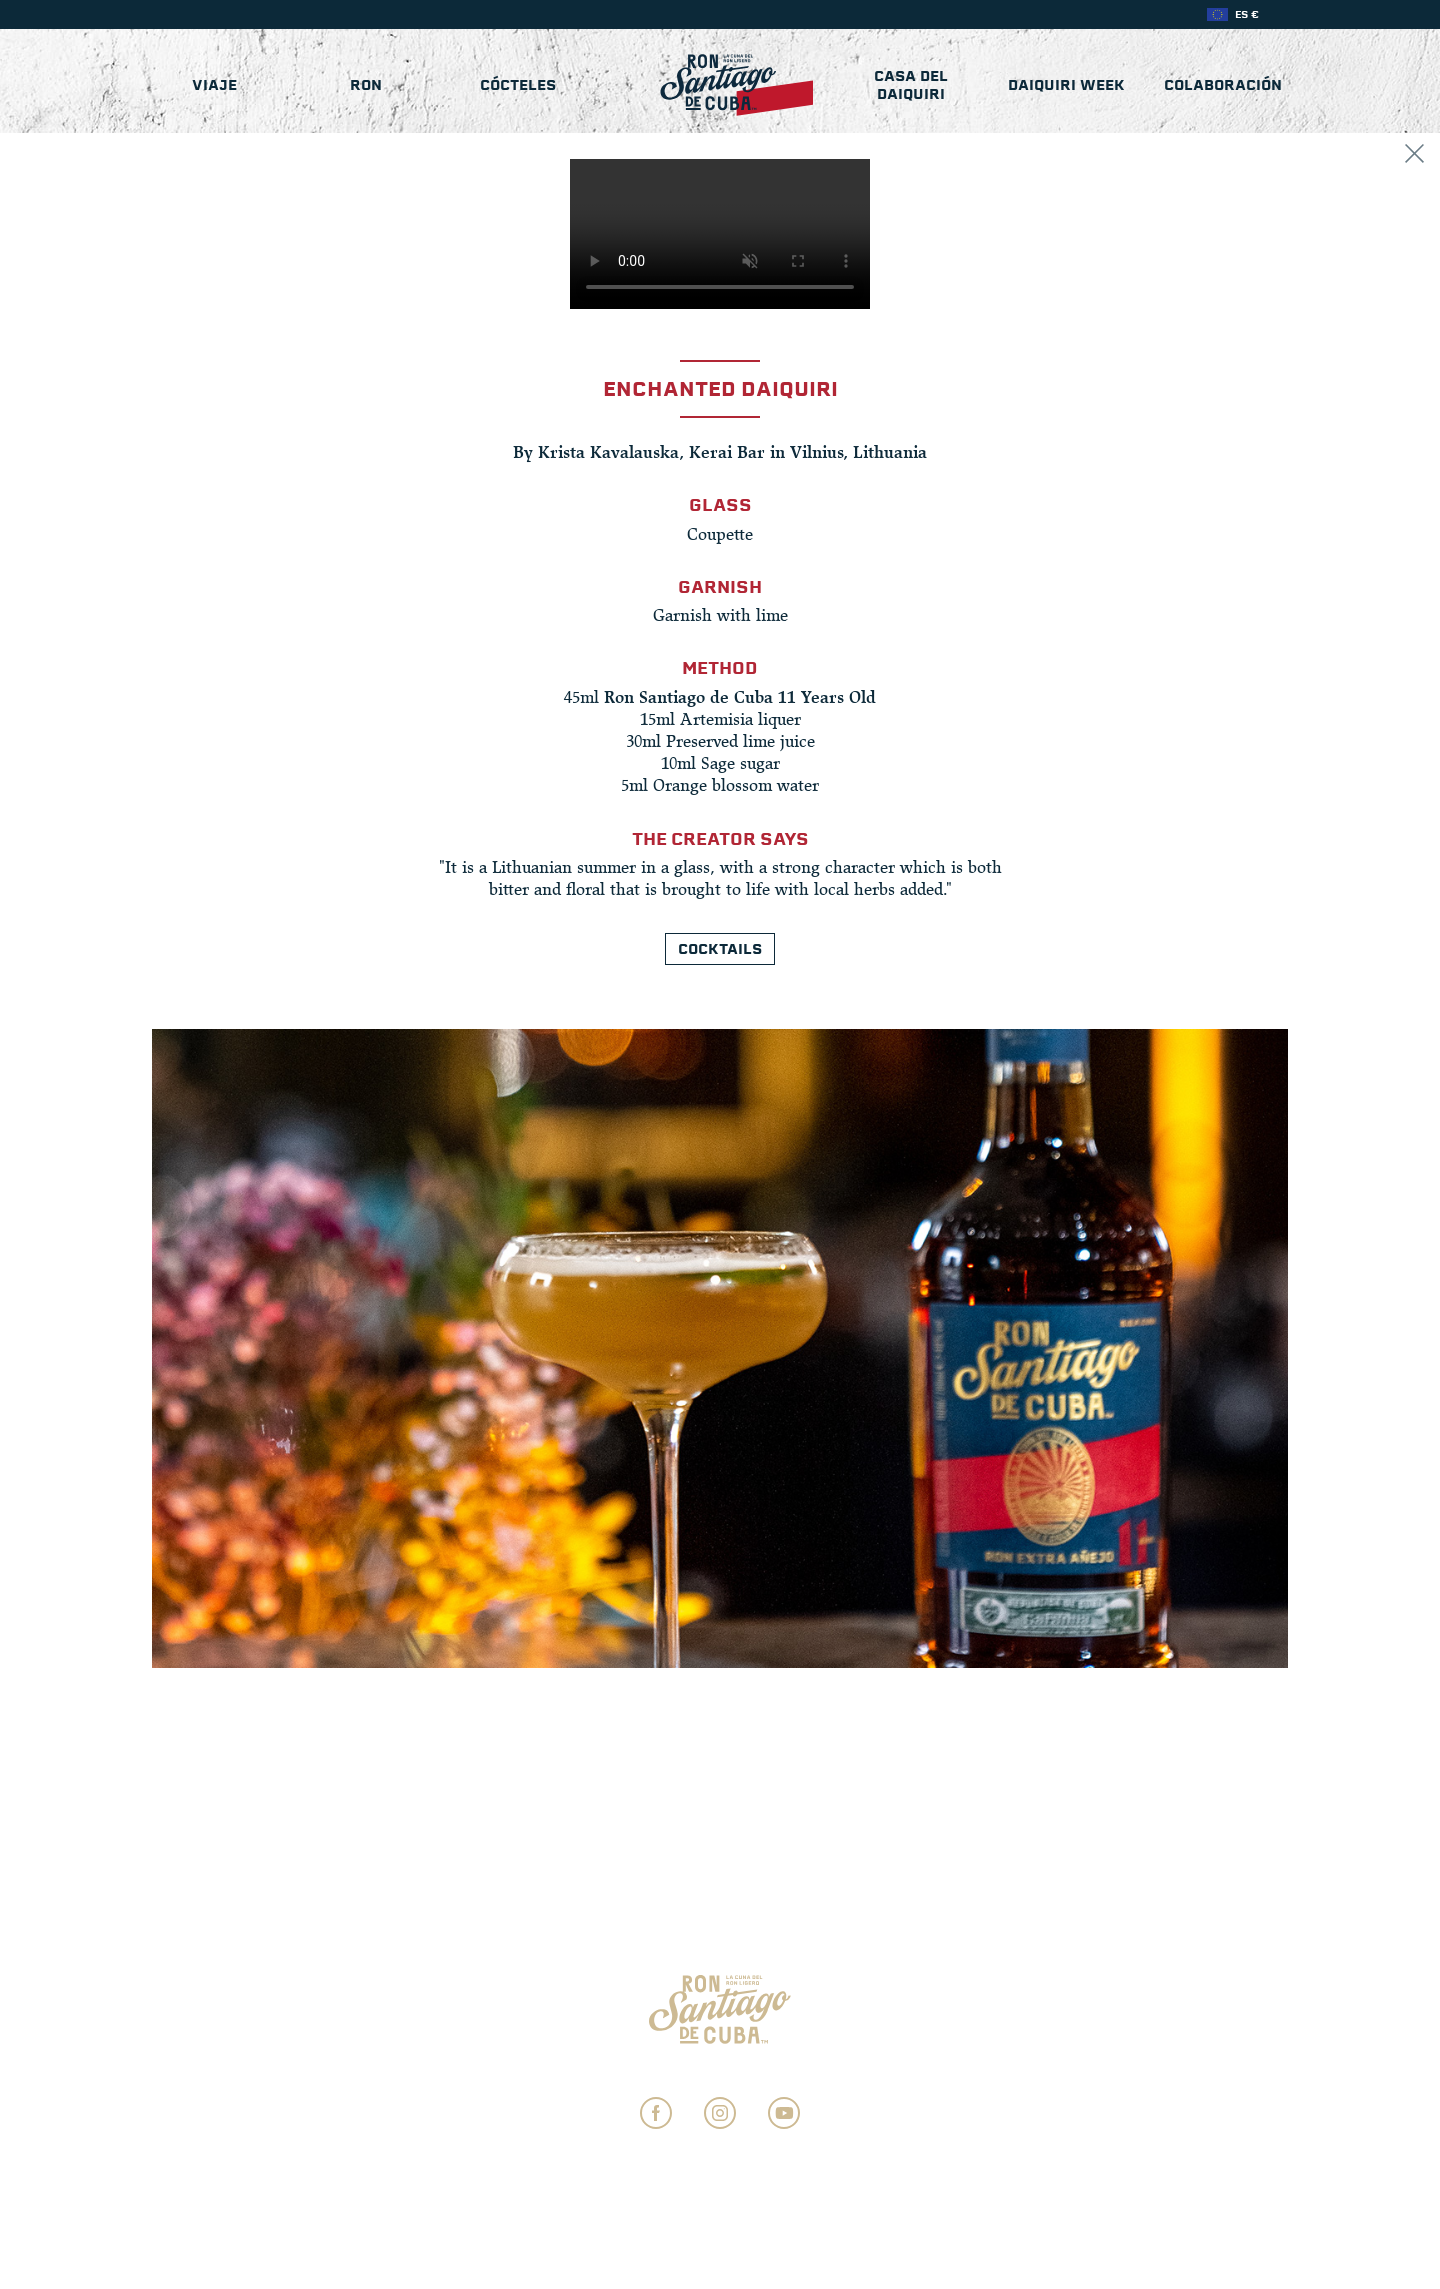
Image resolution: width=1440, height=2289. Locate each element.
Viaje (214, 85)
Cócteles (518, 85)
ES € (1247, 14)
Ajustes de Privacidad (720, 2071)
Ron (366, 85)
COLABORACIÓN (1223, 85)
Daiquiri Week (1066, 85)
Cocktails (720, 949)
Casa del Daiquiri (911, 85)
